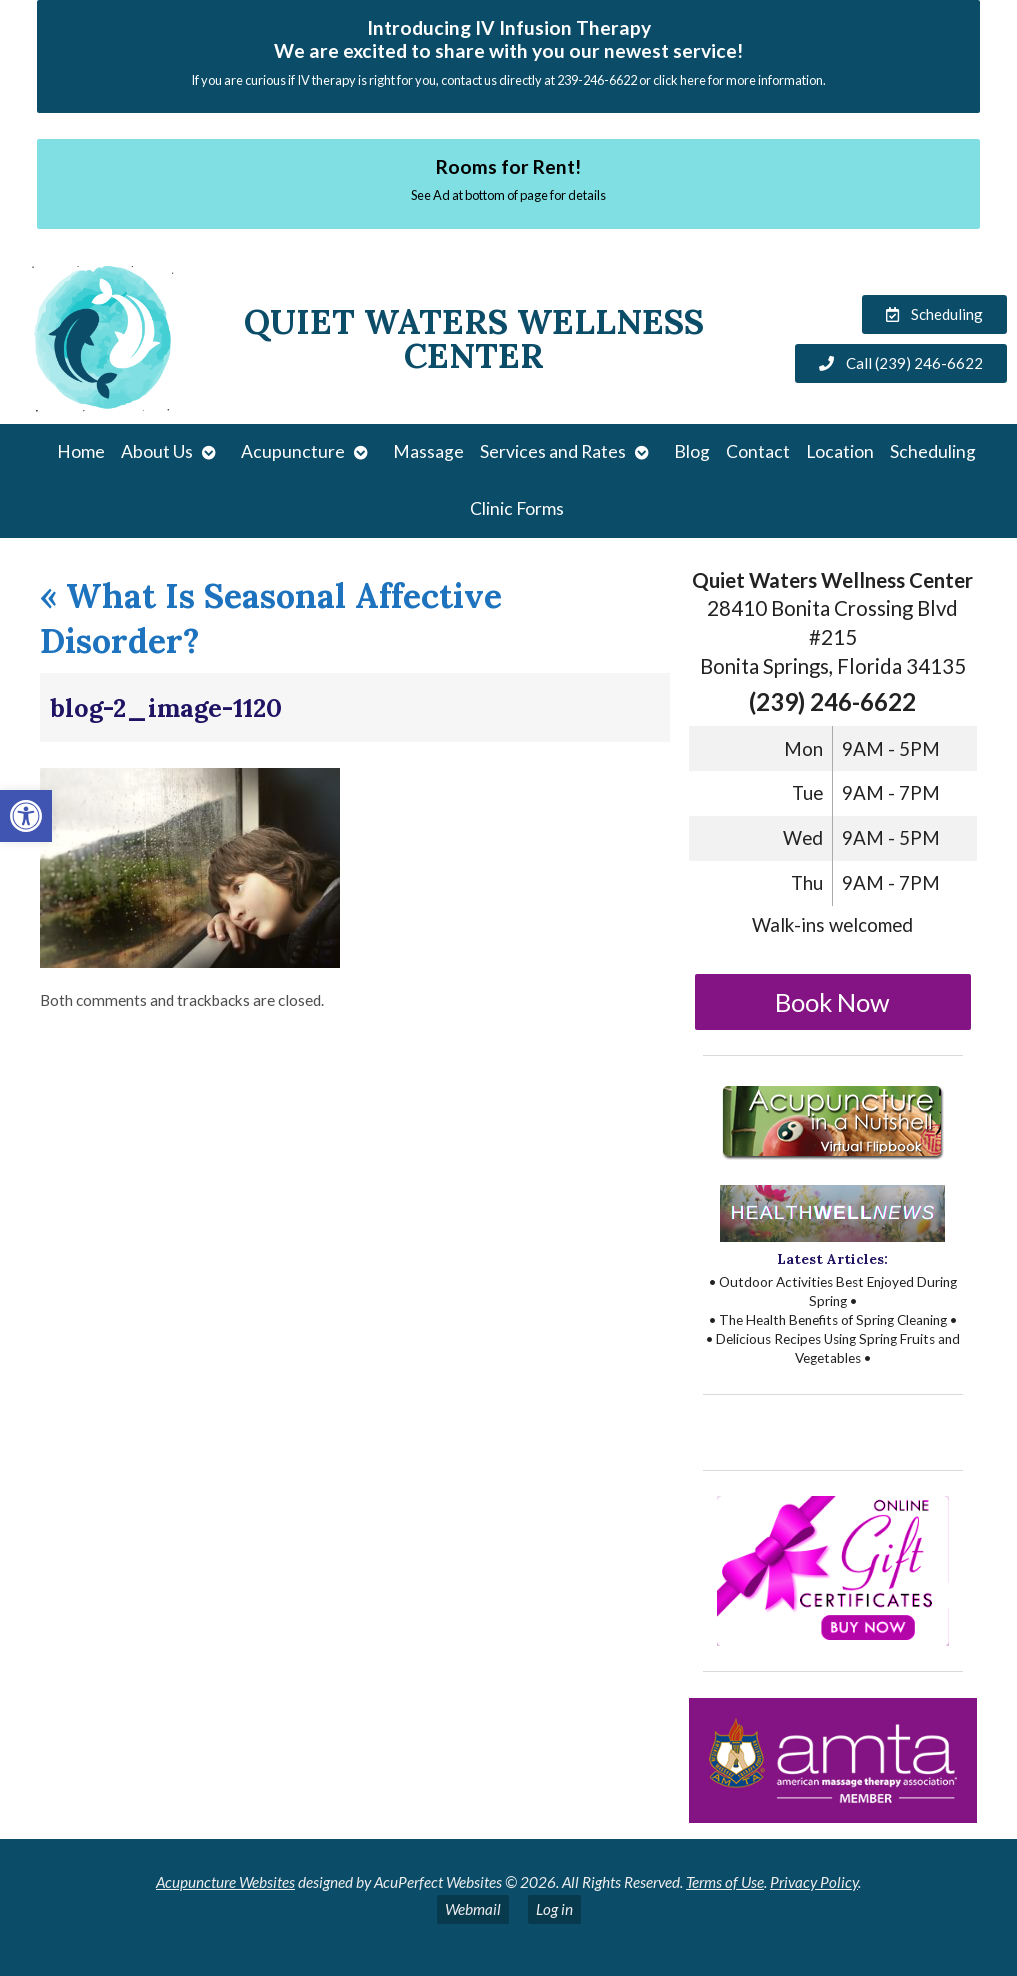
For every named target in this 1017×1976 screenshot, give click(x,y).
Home (81, 451)
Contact (758, 451)
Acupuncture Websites (225, 1882)
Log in (554, 1909)
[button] (26, 816)
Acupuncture (293, 451)
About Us (157, 451)
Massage (428, 451)
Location (840, 451)
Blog (692, 451)
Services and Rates (553, 451)
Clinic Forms (517, 508)
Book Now (832, 1002)
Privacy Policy (814, 1882)
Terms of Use (725, 1882)
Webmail (473, 1909)
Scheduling (933, 451)
